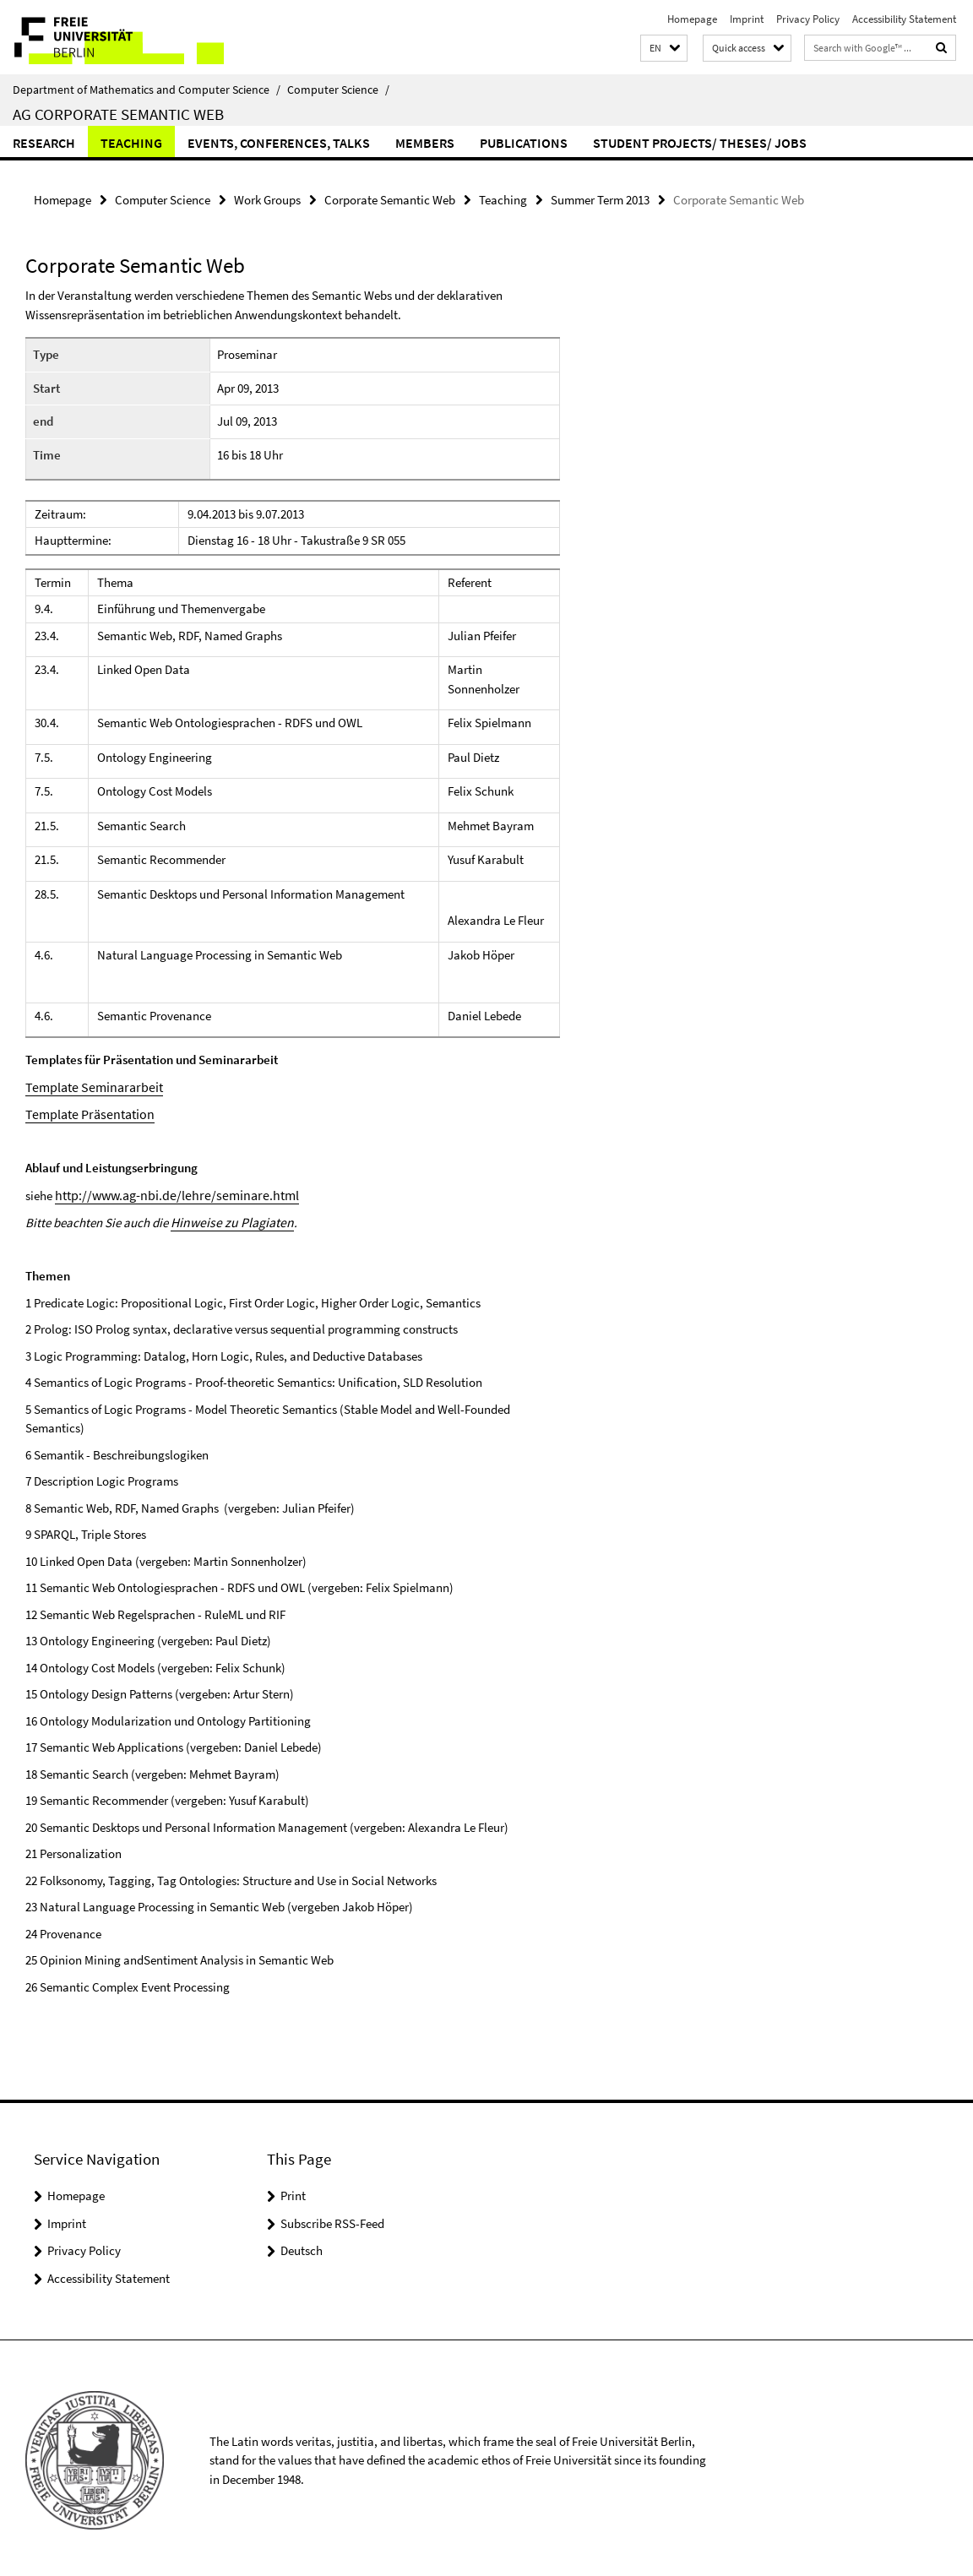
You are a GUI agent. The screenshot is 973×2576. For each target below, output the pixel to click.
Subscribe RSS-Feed (332, 2219)
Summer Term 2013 (600, 199)
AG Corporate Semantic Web (118, 114)
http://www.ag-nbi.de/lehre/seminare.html (167, 1192)
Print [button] (293, 2191)
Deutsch (301, 2246)
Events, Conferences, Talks (279, 142)
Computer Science (338, 89)
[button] (664, 48)
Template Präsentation (84, 1112)
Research (44, 142)
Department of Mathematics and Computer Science (146, 89)
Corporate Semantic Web (389, 199)
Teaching (131, 142)
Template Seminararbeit (88, 1086)
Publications (524, 142)
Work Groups (267, 199)
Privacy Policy (808, 19)
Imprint (747, 19)
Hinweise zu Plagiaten (228, 1218)
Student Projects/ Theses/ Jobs (700, 142)
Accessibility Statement (904, 19)
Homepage (692, 19)
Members (424, 142)
